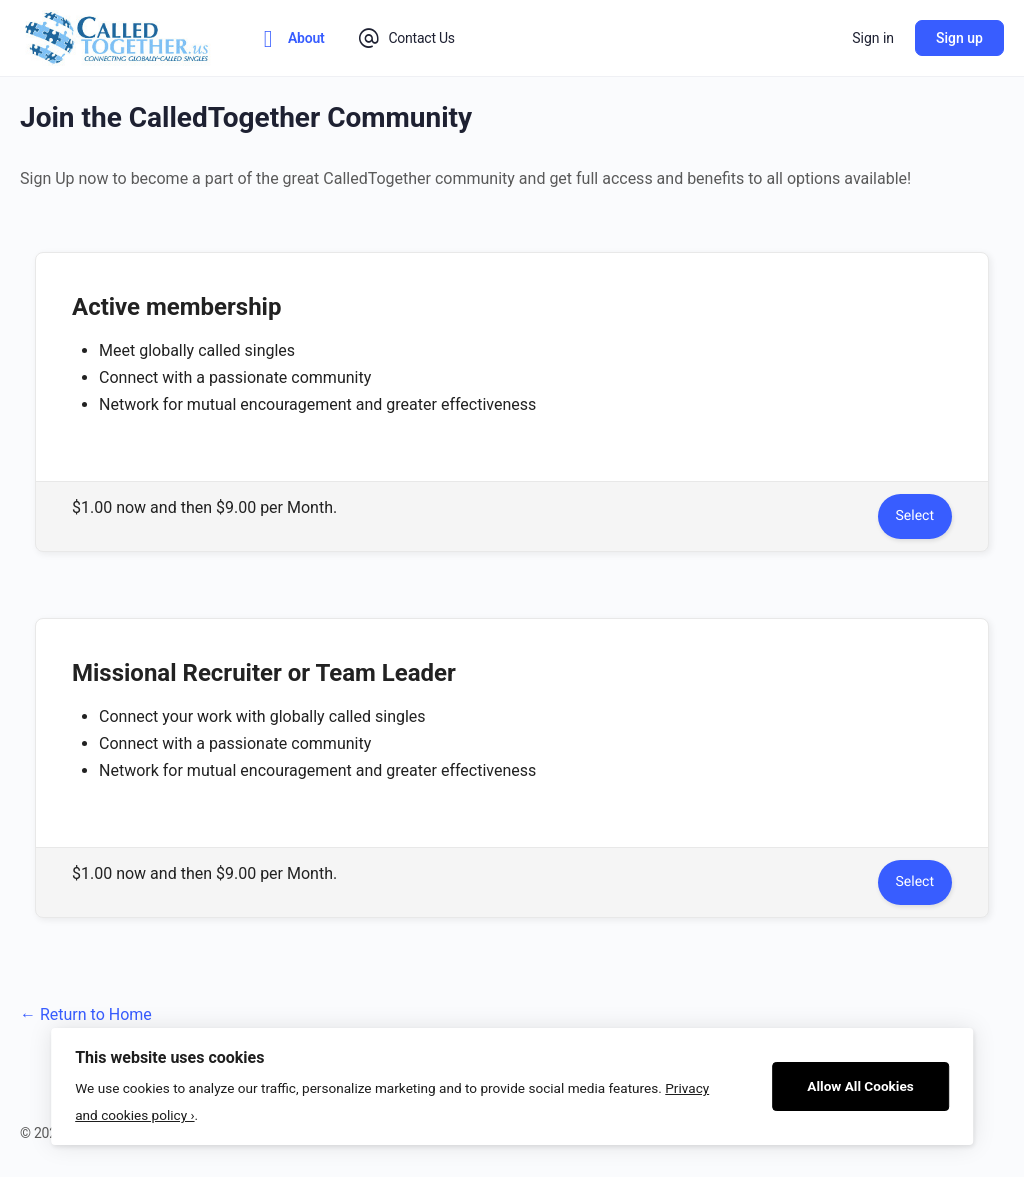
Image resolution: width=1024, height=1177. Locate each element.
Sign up (959, 38)
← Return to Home (86, 1014)
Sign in (873, 38)
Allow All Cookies (860, 1086)
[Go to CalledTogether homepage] (118, 36)
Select (915, 516)
